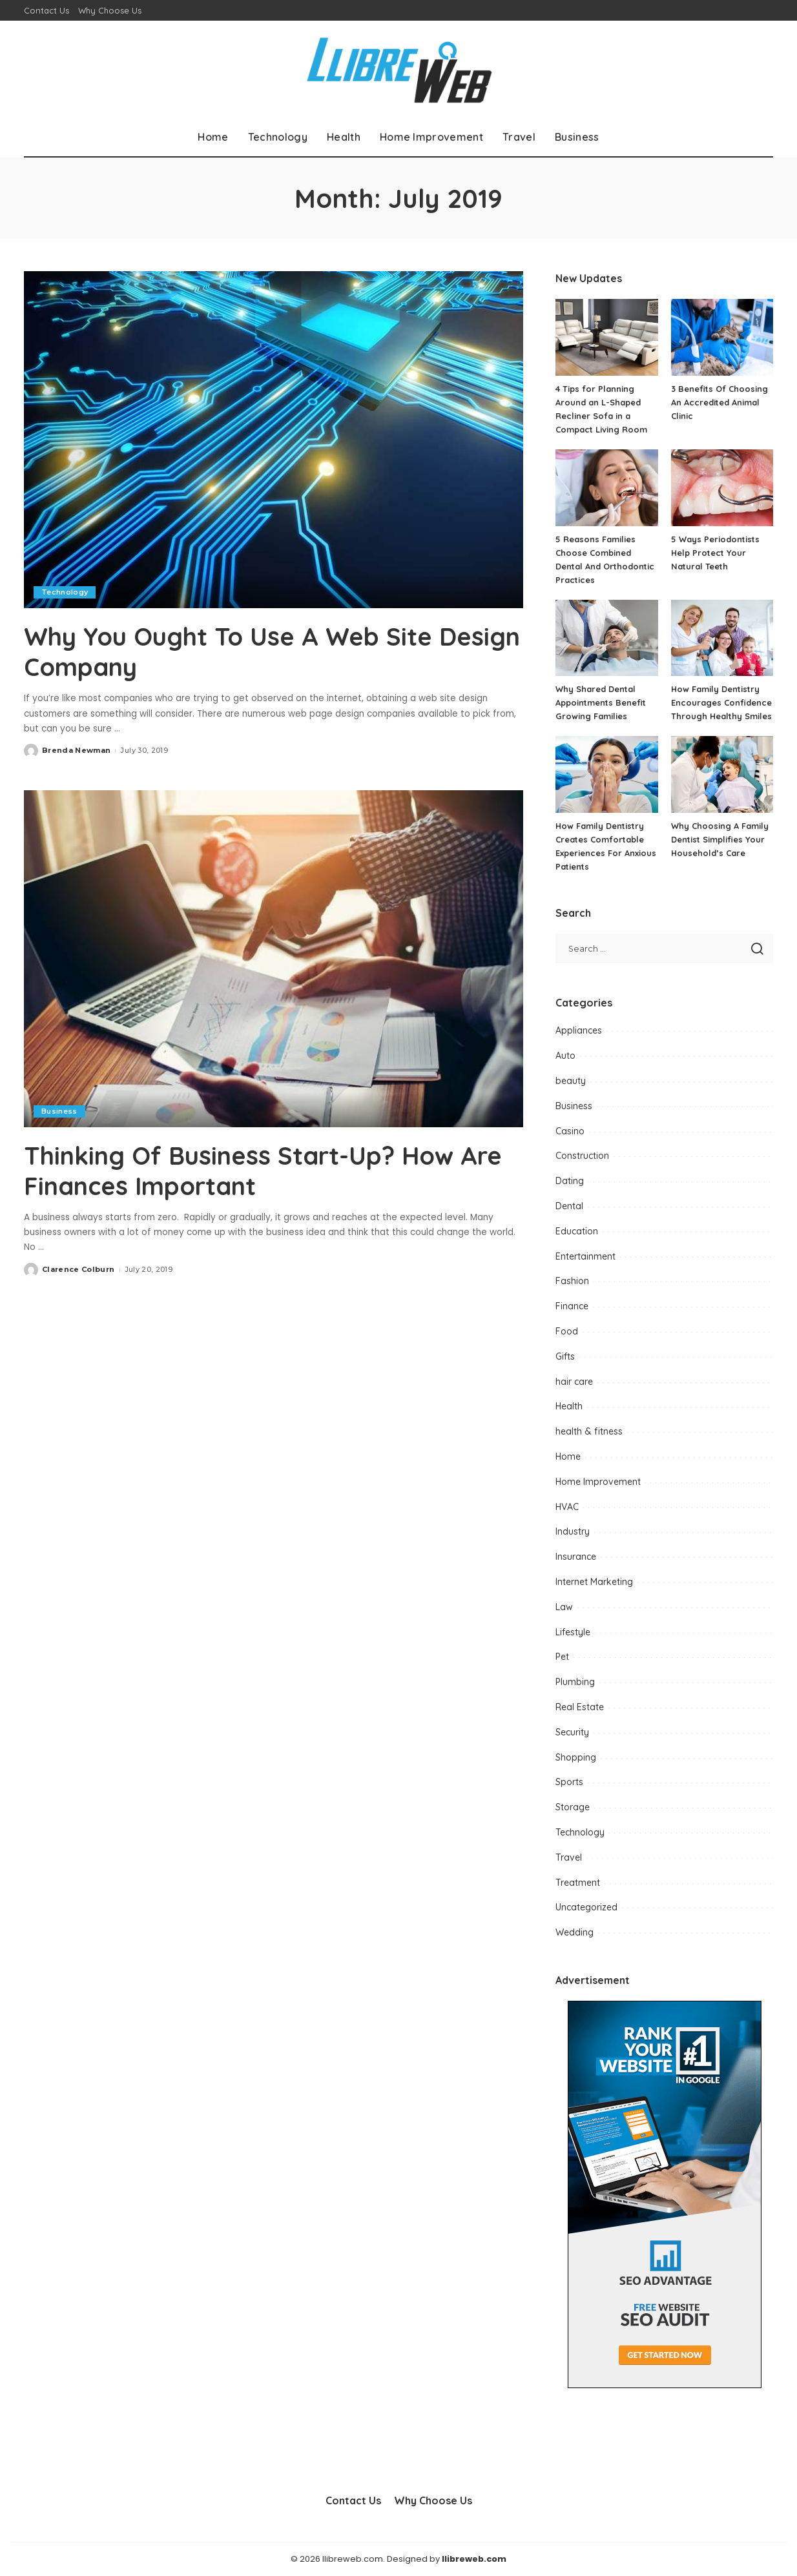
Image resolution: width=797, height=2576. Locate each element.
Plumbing (575, 1682)
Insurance (575, 1556)
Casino (570, 1131)
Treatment (577, 1882)
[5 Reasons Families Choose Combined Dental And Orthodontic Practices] (606, 487)
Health (569, 1406)
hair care (574, 1381)
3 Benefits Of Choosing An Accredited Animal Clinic (719, 402)
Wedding (574, 1932)
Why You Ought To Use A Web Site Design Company (237, 651)
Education (576, 1231)
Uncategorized (586, 1907)
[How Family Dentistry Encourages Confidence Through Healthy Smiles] (722, 638)
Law (564, 1607)
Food (566, 1331)
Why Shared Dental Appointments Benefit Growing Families (600, 702)
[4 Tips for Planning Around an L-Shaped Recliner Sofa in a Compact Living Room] (606, 337)
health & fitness (589, 1431)
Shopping (575, 1757)
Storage (572, 1807)
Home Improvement (598, 1481)
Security (572, 1732)
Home (568, 1456)
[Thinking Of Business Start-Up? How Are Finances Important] (273, 958)
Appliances (578, 1030)
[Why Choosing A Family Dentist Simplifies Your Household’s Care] (722, 774)
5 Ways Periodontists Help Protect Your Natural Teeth (715, 552)
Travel (568, 1857)
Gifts (565, 1356)
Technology (64, 592)
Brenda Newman (76, 749)
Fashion (572, 1281)
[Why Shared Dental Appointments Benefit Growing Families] (606, 638)
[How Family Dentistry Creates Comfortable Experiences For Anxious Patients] (606, 774)
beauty (570, 1081)
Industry (572, 1531)
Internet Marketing (594, 1582)
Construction (582, 1155)
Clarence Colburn (78, 1268)
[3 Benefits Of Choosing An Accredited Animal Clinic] (722, 337)
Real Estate (579, 1707)
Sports (569, 1782)
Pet (562, 1656)
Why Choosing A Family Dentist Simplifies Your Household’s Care (720, 839)
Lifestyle (572, 1632)
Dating (569, 1181)
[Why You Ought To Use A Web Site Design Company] (273, 439)
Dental (569, 1206)
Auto (565, 1055)
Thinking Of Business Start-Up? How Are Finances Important (249, 1169)
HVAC (567, 1507)
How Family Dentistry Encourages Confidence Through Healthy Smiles (721, 702)
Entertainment (585, 1256)
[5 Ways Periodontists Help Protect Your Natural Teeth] (722, 487)
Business (59, 1110)
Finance (571, 1306)
